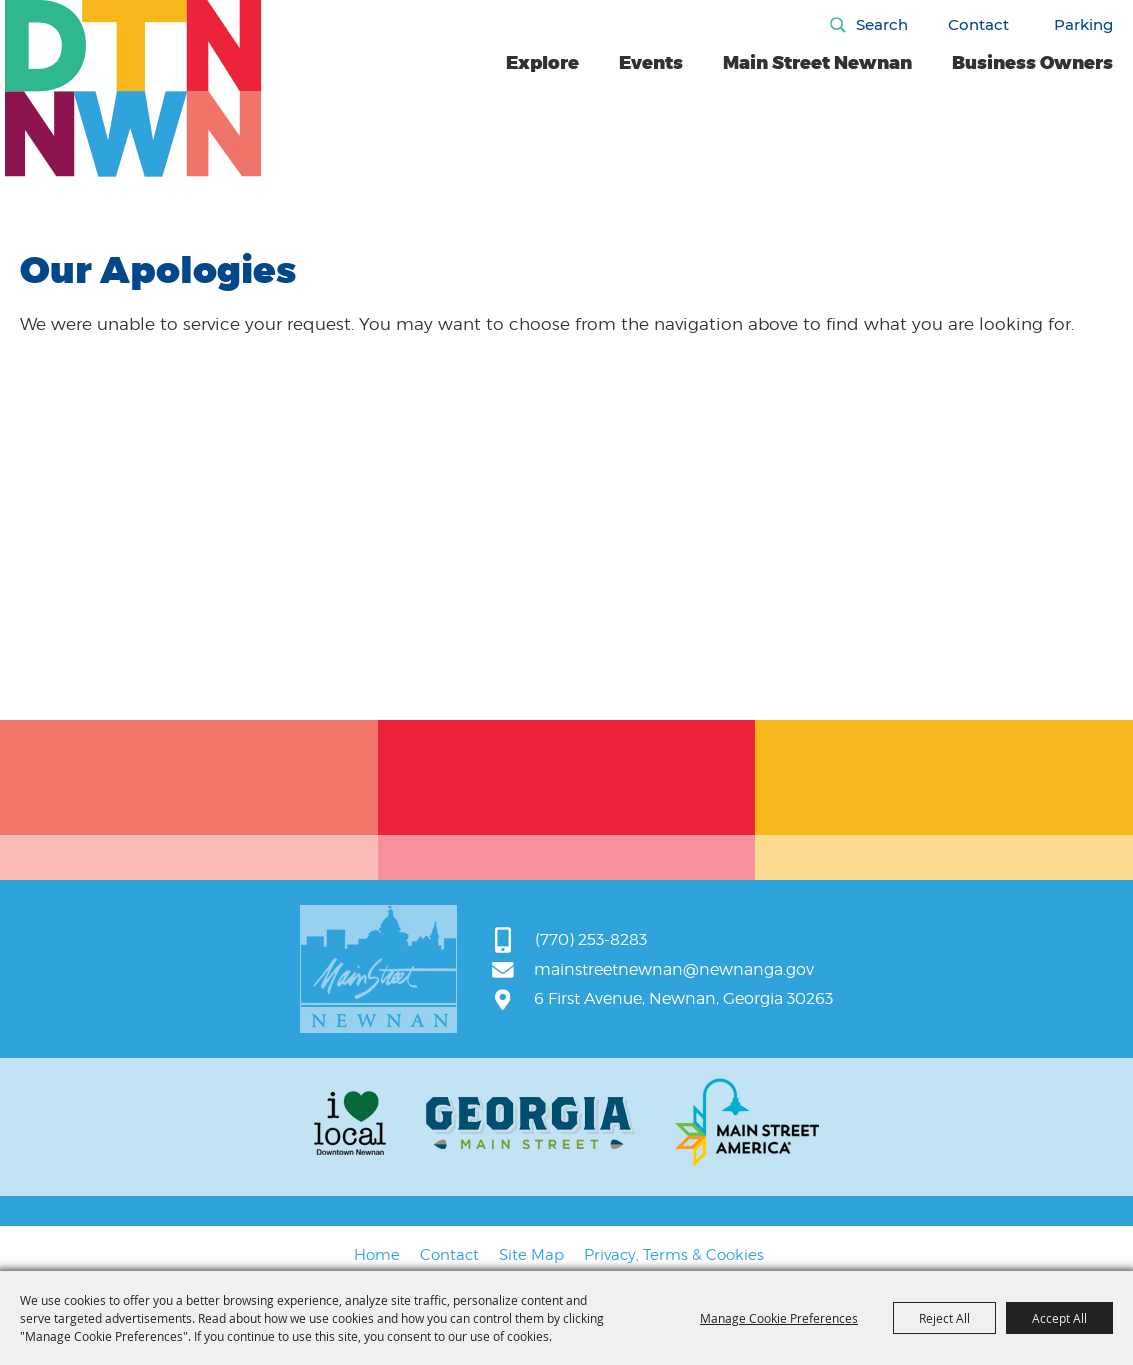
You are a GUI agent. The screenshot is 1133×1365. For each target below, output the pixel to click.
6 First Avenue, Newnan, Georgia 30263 (683, 998)
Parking (1083, 24)
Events (651, 63)
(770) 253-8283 (591, 939)
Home (377, 1255)
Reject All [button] (944, 1318)
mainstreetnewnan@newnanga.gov (674, 969)
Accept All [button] (1059, 1318)
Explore (542, 63)
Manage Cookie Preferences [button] (779, 1318)
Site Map (531, 1255)
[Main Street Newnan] (133, 88)
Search (882, 24)
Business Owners (1032, 63)
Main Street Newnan (817, 63)
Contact (978, 24)
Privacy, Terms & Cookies (674, 1255)
